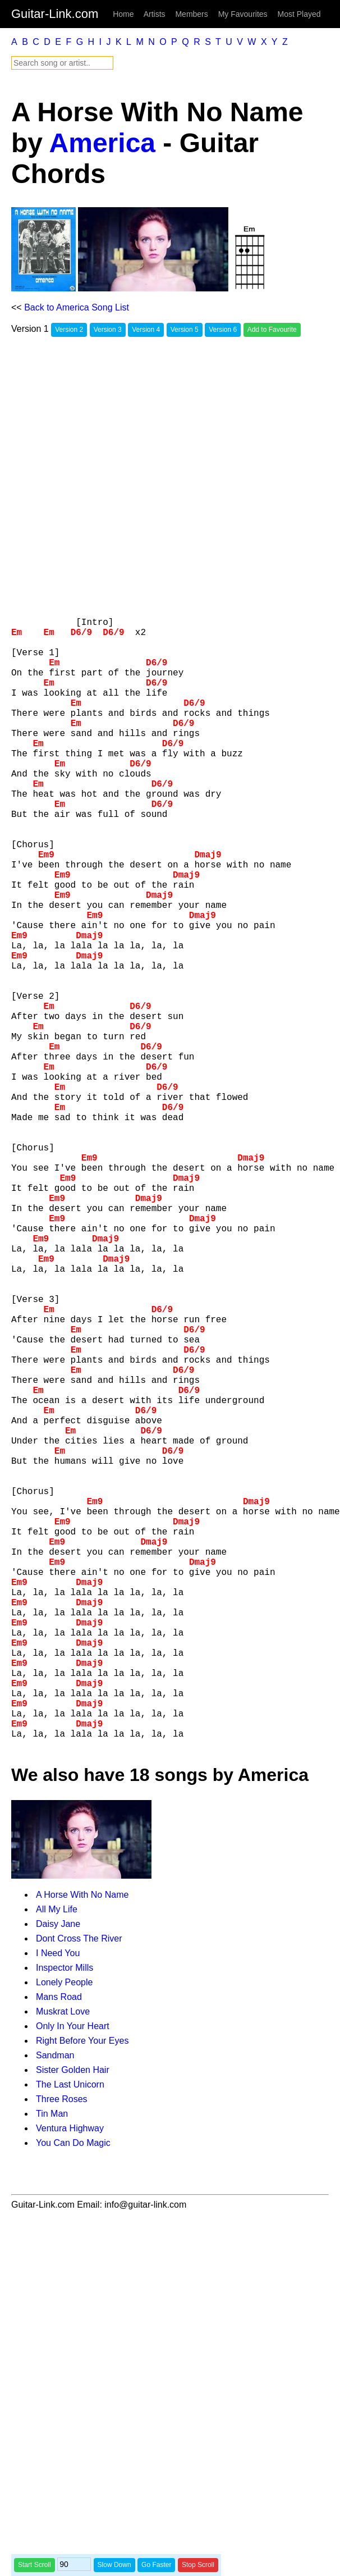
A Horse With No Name (82, 2146)
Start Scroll (34, 2565)
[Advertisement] (132, 476)
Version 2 (69, 330)
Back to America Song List (76, 307)
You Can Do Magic (73, 2394)
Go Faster (156, 2565)
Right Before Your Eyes (82, 2292)
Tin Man (52, 2365)
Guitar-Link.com (54, 14)
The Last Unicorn (70, 2336)
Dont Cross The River (79, 2190)
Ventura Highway (70, 2380)
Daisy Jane (58, 2175)
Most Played (299, 14)
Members (191, 14)
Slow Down (114, 2565)
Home (123, 14)
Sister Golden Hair (72, 2321)
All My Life (56, 2161)
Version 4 (146, 330)
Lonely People (64, 2234)
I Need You (58, 2204)
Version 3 (108, 330)
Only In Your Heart (72, 2277)
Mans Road (59, 2248)
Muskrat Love (63, 2263)
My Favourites (243, 14)
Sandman (55, 2307)
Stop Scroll (198, 2565)
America (102, 143)
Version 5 (185, 330)
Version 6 (223, 330)
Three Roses (62, 2350)
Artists (155, 14)
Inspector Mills (64, 2219)
